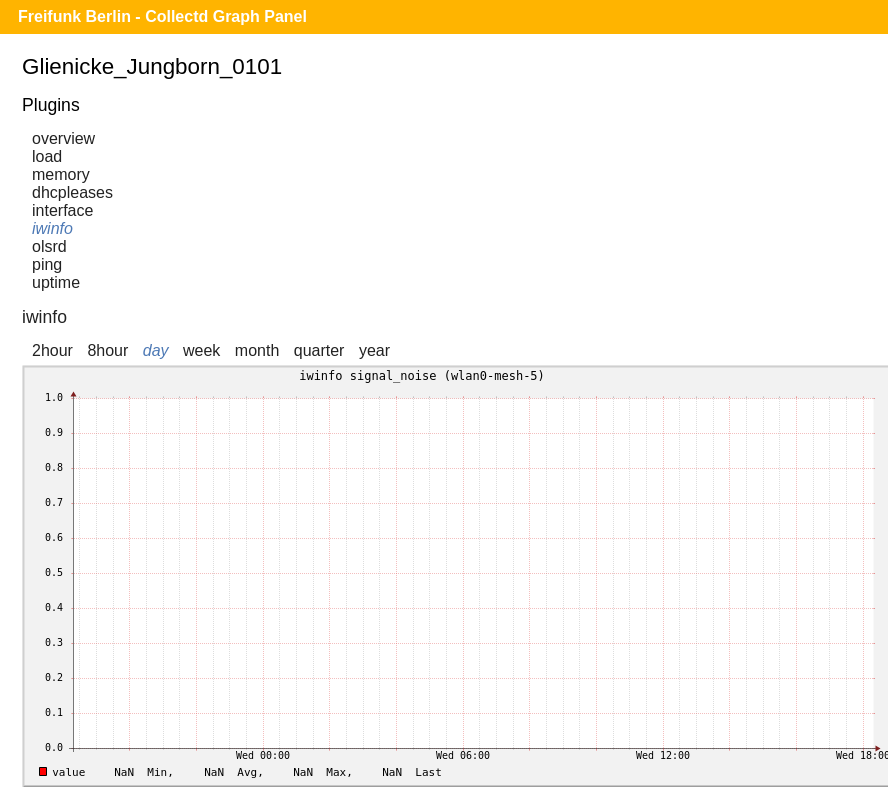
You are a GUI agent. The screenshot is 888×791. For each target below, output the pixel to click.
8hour (107, 350)
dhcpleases (72, 192)
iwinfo (52, 228)
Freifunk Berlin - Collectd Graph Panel (162, 16)
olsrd (49, 246)
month (257, 350)
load (47, 156)
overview (63, 138)
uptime (56, 282)
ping (47, 264)
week (201, 350)
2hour (52, 350)
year (374, 350)
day (156, 350)
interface (62, 210)
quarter (319, 350)
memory (61, 174)
